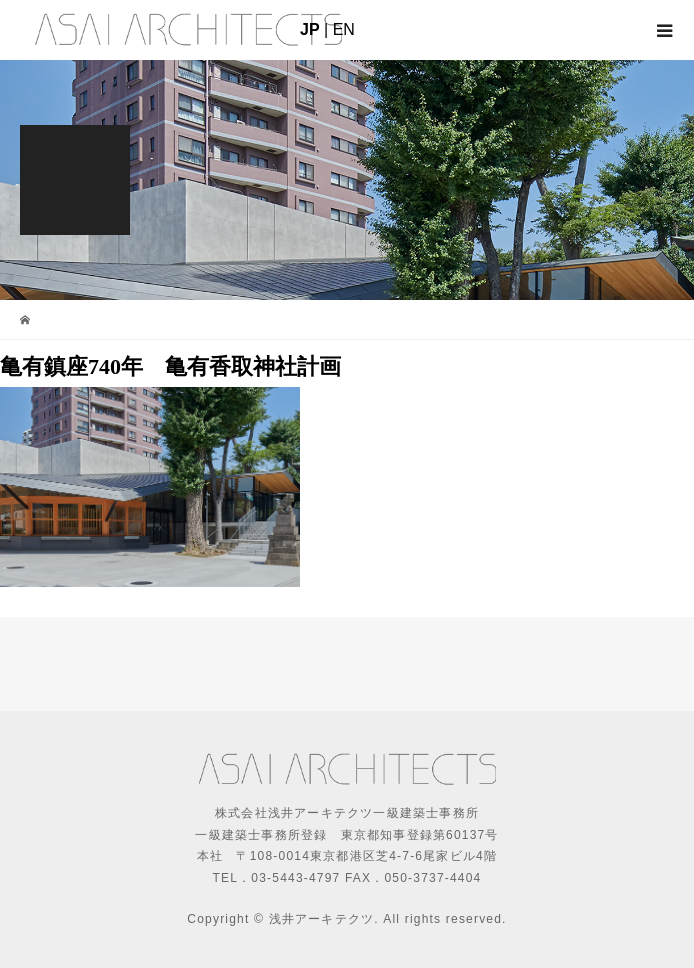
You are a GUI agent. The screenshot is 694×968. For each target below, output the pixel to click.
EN (344, 29)
